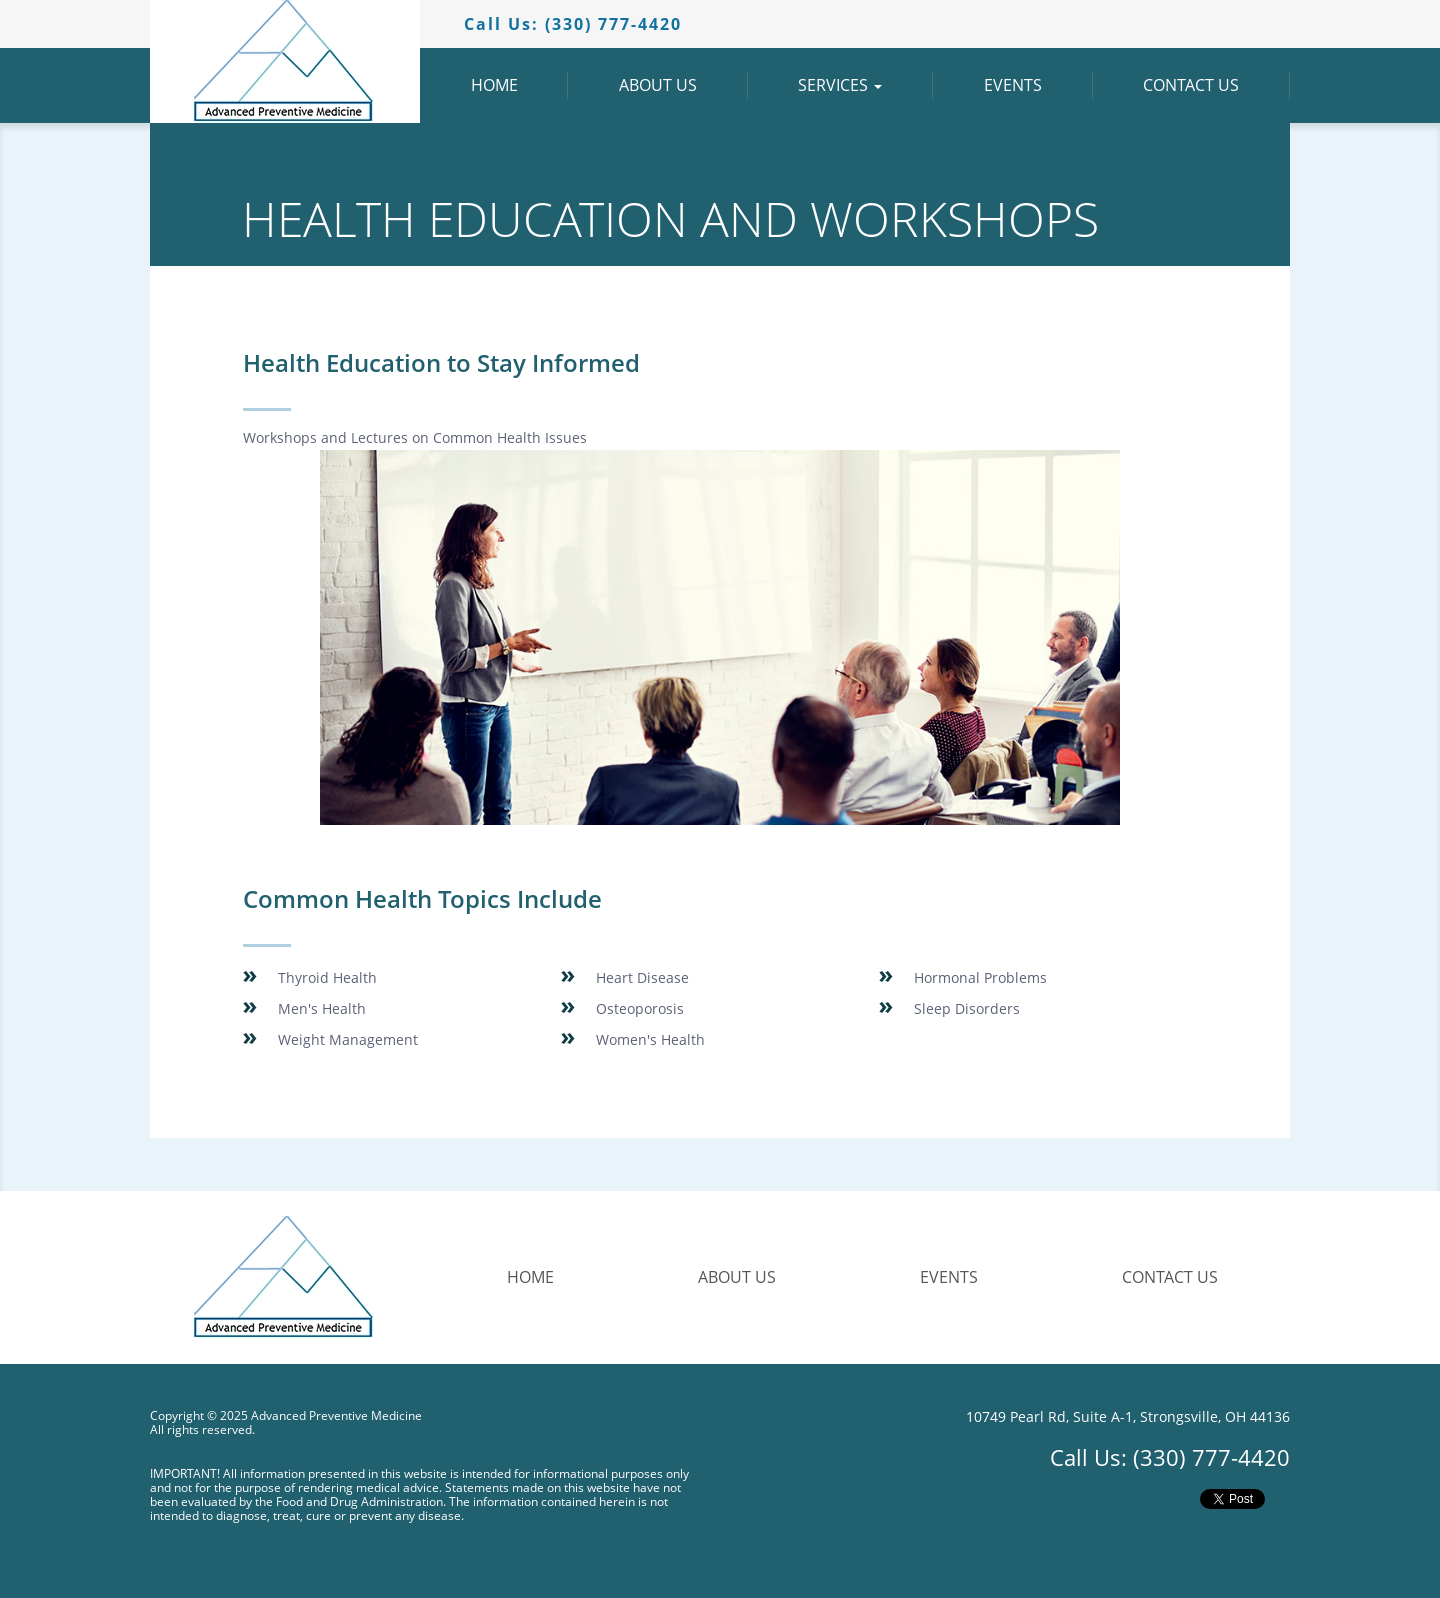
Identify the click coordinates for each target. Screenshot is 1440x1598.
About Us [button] (683, 85)
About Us (737, 1277)
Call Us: (573, 24)
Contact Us (1170, 1277)
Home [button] (520, 85)
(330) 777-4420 (1211, 1457)
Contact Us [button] (1216, 85)
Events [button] (1038, 85)
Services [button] (865, 85)
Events (949, 1277)
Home (530, 1277)
